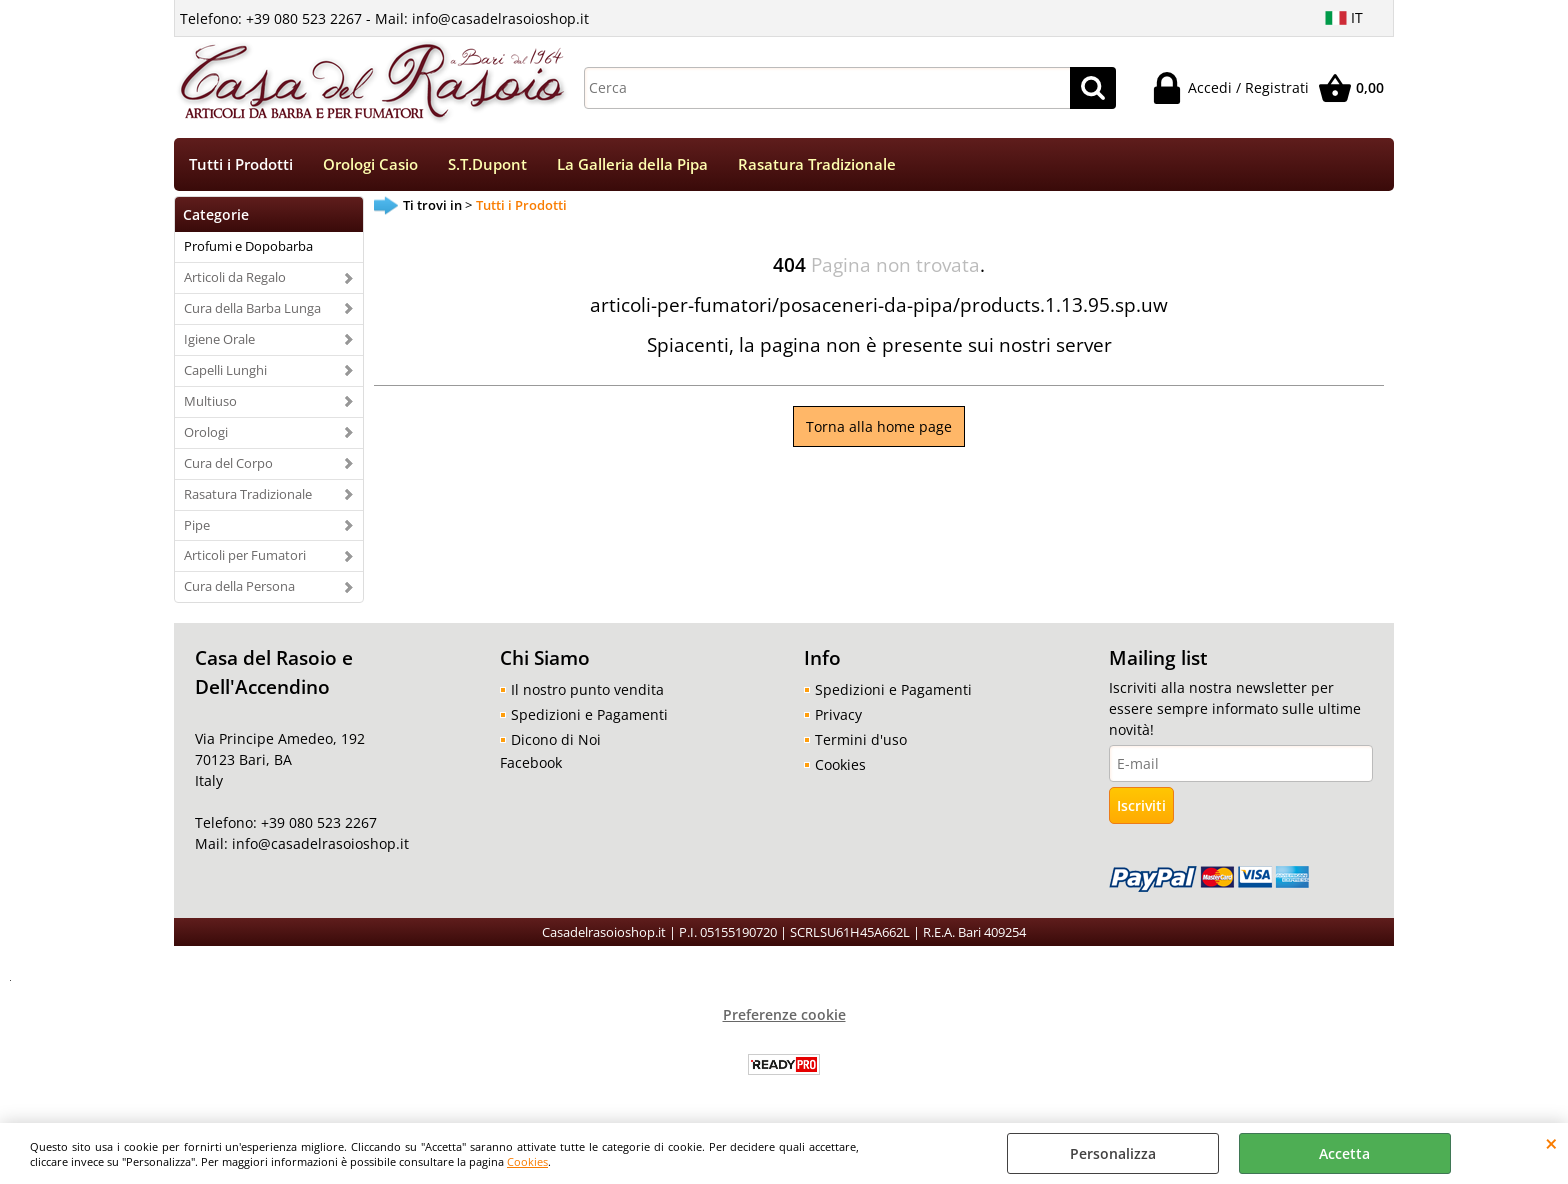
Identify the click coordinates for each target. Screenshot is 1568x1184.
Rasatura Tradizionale (817, 164)
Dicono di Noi (556, 739)
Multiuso (210, 401)
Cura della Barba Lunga (252, 308)
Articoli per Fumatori (245, 555)
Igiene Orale (219, 339)
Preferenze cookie (784, 1014)
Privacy (838, 714)
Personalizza (1113, 1153)
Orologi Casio (370, 164)
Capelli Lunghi (225, 370)
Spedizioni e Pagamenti (589, 714)
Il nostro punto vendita (587, 689)
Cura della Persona (239, 586)
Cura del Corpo (228, 463)
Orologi (206, 432)
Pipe (197, 525)
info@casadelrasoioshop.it (318, 843)
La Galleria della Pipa (632, 164)
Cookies (527, 1161)
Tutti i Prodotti (241, 164)
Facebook (531, 762)
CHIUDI (1551, 1143)
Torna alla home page (879, 426)
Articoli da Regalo (235, 277)
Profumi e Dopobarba (248, 246)
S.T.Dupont (487, 164)
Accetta (1344, 1153)
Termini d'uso (861, 739)
